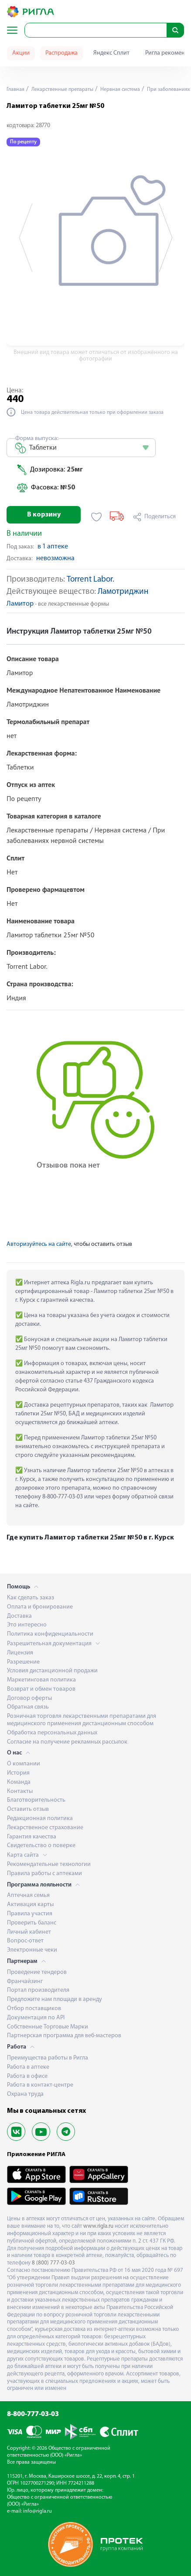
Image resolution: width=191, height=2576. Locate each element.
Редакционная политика (40, 1818)
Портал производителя (38, 1990)
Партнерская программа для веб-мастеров (64, 2035)
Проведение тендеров (37, 1972)
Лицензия (20, 1653)
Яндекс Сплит (111, 53)
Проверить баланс (31, 1923)
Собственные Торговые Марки (47, 2027)
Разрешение (23, 1662)
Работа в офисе (27, 2076)
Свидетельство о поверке (41, 1845)
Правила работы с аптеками (44, 1873)
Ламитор (20, 604)
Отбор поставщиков (34, 2008)
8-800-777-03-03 (33, 2414)
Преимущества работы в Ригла (47, 2058)
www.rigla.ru (98, 2226)
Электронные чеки (32, 1950)
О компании (23, 1764)
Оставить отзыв (28, 1809)
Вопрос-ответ (25, 1941)
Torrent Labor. (90, 580)
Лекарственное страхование (45, 1827)
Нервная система (119, 89)
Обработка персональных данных (52, 1733)
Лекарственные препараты (61, 89)
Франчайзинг (25, 1981)
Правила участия (29, 1913)
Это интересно (27, 1625)
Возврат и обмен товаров (41, 1689)
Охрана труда (25, 2094)
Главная (15, 89)
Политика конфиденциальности (50, 1634)
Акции (21, 53)
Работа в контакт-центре (40, 2085)
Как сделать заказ (30, 1598)
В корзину (44, 514)
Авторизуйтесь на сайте (39, 1244)
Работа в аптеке (28, 2067)
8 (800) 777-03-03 (53, 2263)
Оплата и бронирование (40, 1607)
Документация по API (36, 2017)
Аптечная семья (28, 1895)
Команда (19, 1782)
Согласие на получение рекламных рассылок (67, 1742)
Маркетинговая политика (41, 1680)
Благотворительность (36, 1800)
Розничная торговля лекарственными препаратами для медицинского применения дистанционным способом (81, 1720)
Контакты (20, 1791)
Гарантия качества (31, 1837)
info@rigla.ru (37, 2511)
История (18, 1773)
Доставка (19, 1616)
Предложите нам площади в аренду (54, 1999)
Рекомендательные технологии (49, 1864)
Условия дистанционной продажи (52, 1671)
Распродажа (61, 53)
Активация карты (30, 1904)
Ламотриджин (123, 592)
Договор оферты (29, 1698)
